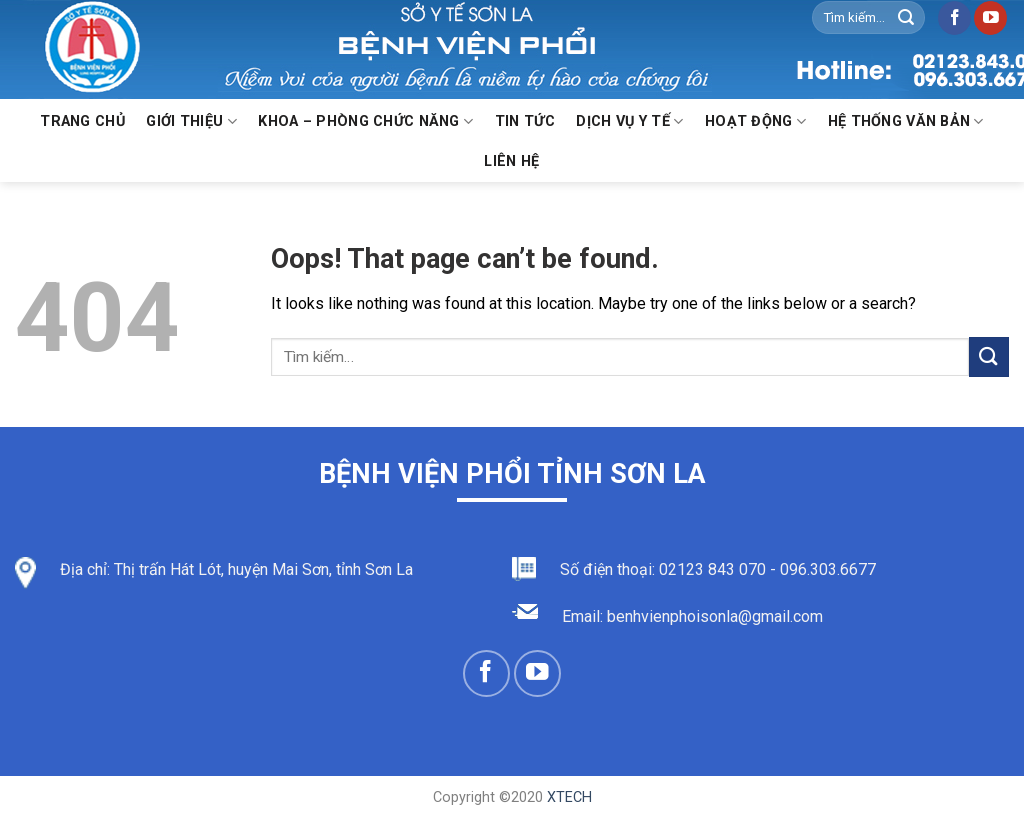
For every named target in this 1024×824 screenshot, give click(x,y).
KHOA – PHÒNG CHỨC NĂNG (365, 121)
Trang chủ (82, 121)
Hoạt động (755, 121)
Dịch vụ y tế (629, 121)
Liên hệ (511, 161)
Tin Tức (525, 121)
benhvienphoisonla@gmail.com (715, 616)
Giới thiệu (191, 121)
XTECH (569, 797)
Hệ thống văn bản (906, 121)
